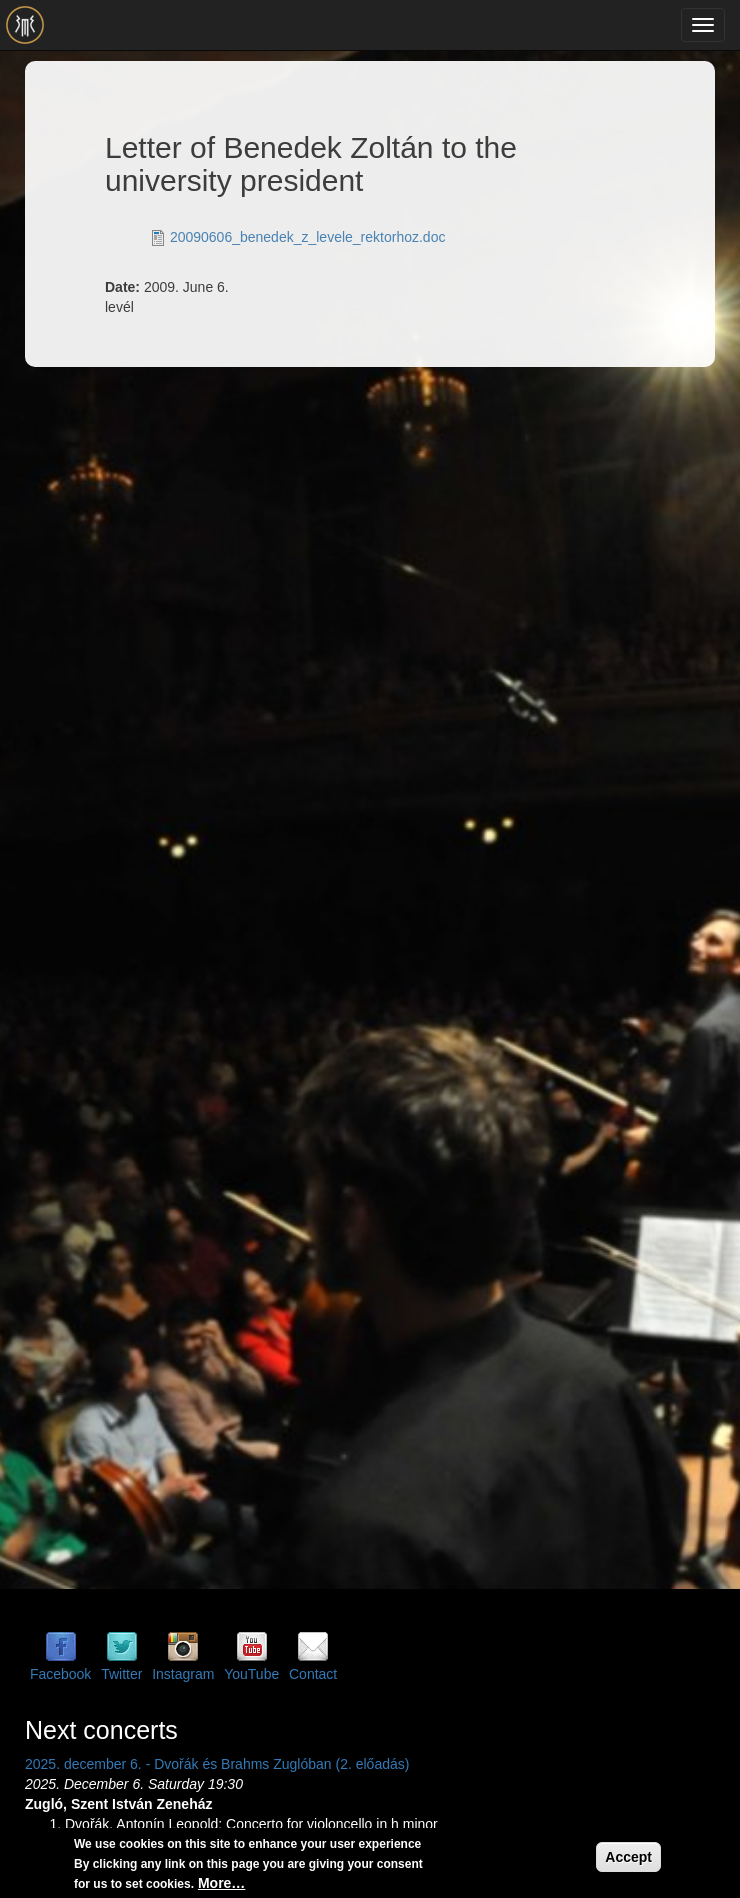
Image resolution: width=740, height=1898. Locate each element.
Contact (313, 1674)
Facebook (60, 1674)
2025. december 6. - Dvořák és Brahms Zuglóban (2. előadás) (217, 1764)
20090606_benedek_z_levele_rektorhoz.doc (308, 237)
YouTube (251, 1674)
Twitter (121, 1674)
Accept (628, 1859)
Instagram (183, 1674)
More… (221, 1885)
